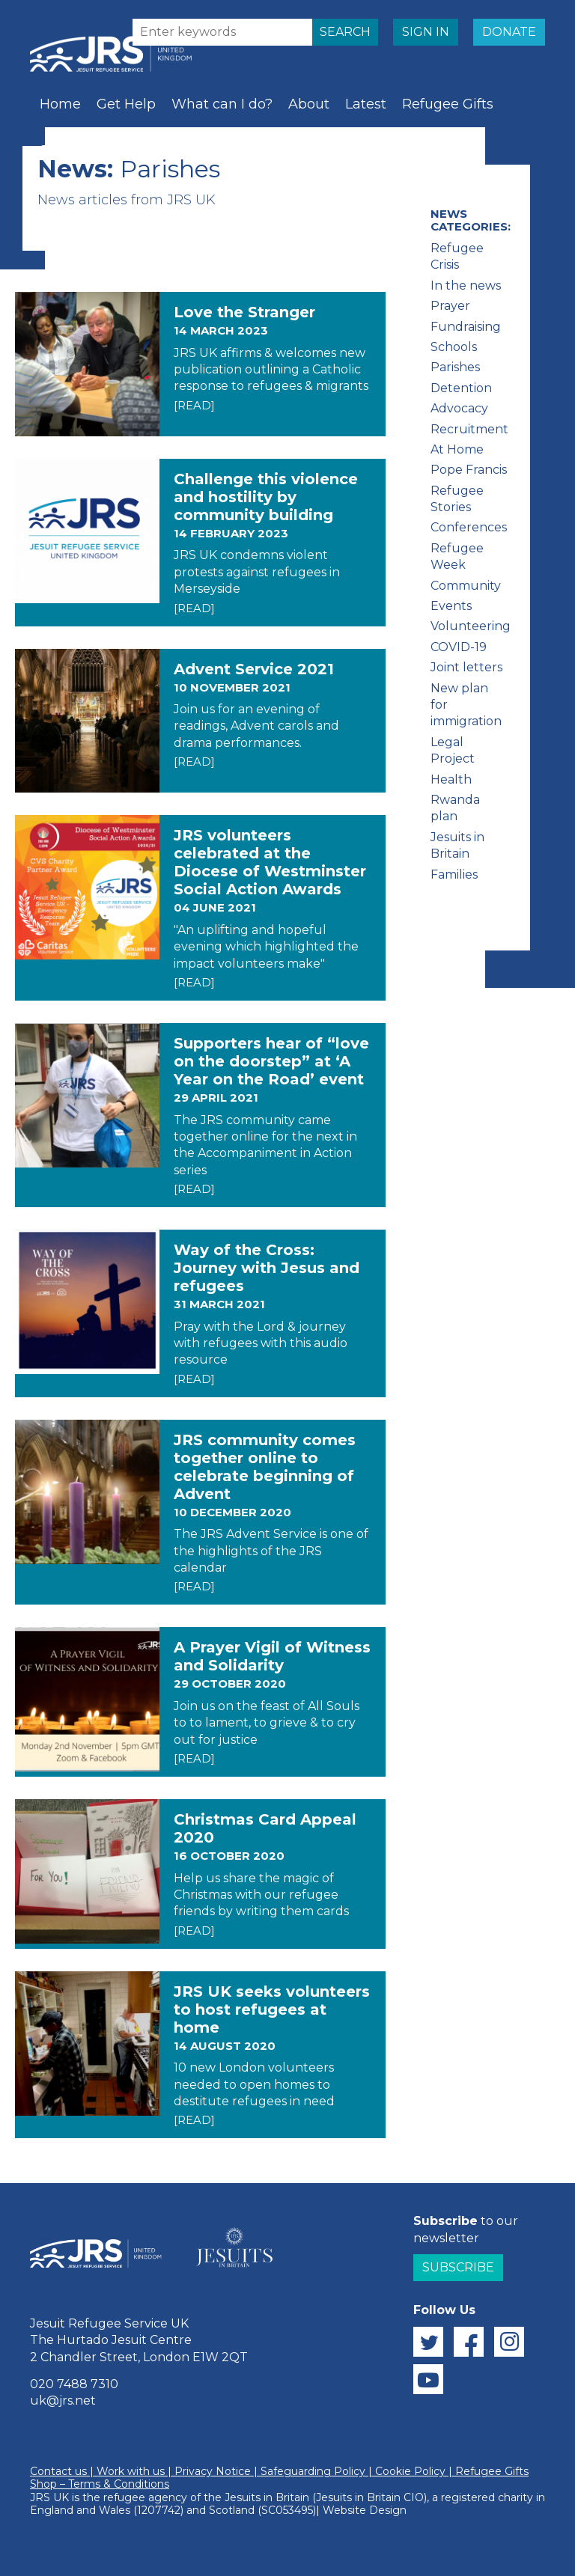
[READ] (194, 405)
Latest (365, 104)
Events (451, 606)
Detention (461, 388)
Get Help (126, 104)
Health (451, 779)
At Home (457, 449)
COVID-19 (459, 647)
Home (60, 104)
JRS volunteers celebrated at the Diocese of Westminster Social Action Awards (270, 862)
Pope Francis (469, 470)
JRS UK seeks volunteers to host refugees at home (272, 2009)
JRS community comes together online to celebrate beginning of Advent (265, 1467)
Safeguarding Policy (313, 2471)
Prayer (128, 150)
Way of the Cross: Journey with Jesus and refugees (266, 1268)
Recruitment (469, 429)
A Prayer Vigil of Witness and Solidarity (272, 1656)
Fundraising (466, 327)
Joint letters (466, 667)
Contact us (58, 2471)
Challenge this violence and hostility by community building (266, 497)
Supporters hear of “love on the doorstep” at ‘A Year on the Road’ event (271, 1061)
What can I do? (222, 104)
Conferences (469, 527)
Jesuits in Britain (267, 2497)
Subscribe (458, 2267)
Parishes (455, 367)
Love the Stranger (244, 312)
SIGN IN (425, 32)
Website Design (365, 2510)
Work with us (131, 2471)
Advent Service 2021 (254, 669)
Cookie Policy (410, 2471)
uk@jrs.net (63, 2400)
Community (466, 586)
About (308, 104)
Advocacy (459, 408)
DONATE (509, 32)
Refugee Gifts (447, 104)
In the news (466, 285)
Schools (65, 150)
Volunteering (471, 626)
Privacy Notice (212, 2471)
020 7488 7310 (74, 2384)
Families (454, 874)
